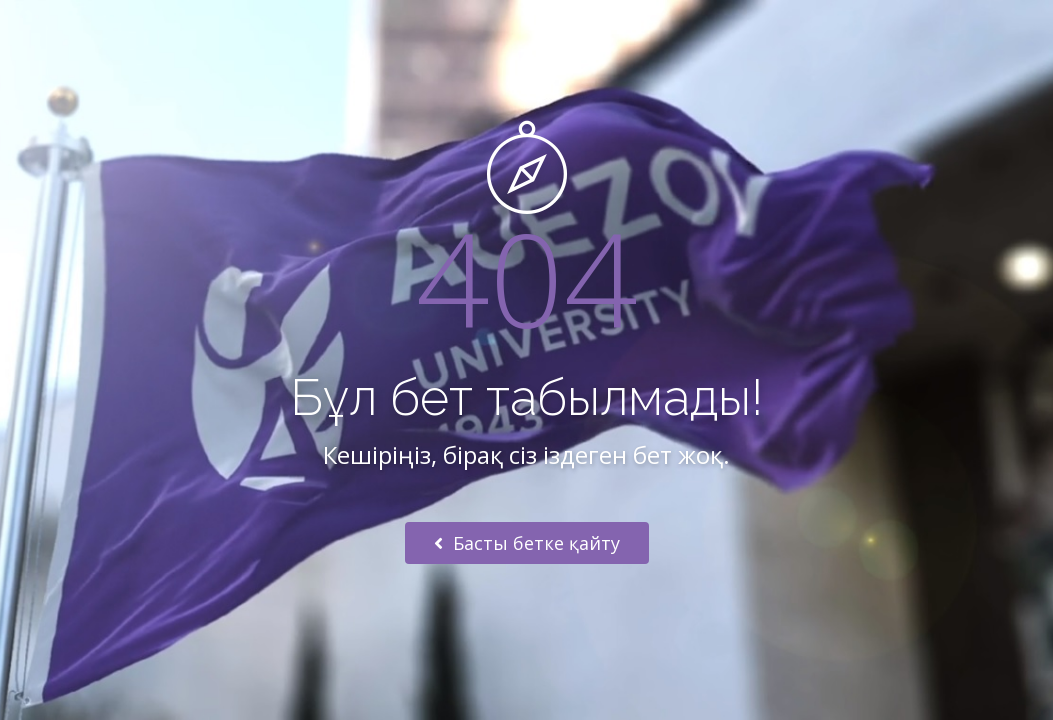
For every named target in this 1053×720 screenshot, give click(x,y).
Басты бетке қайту (527, 543)
